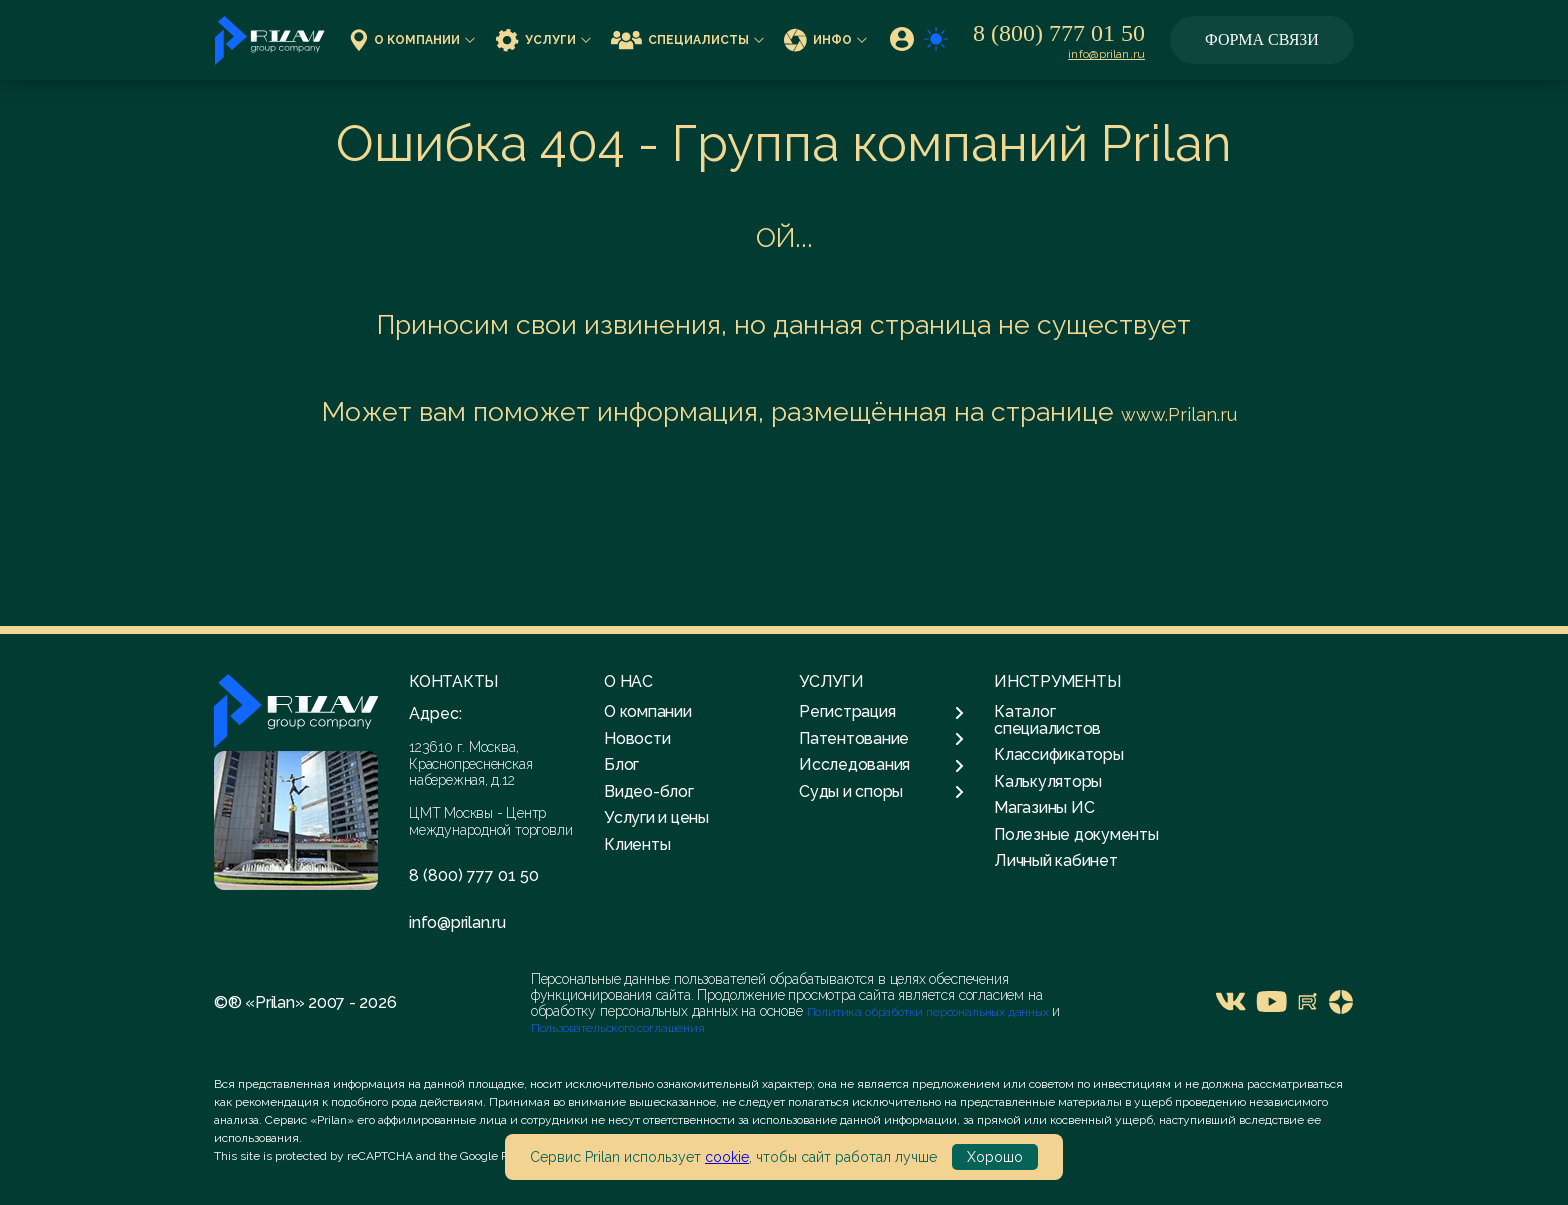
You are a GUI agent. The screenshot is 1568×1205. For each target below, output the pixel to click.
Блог (621, 764)
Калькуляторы (1048, 781)
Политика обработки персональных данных (929, 1012)
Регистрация (881, 712)
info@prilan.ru (1106, 54)
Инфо (825, 39)
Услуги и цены (656, 817)
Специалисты (687, 39)
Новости (637, 738)
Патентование (881, 739)
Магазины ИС (1044, 807)
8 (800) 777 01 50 (1059, 33)
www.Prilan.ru (1179, 414)
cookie (727, 1157)
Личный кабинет (1056, 860)
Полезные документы (1076, 834)
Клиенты (637, 844)
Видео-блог (649, 791)
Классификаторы (1059, 754)
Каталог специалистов (1047, 719)
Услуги (543, 39)
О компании (412, 39)
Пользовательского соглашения (618, 1028)
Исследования (881, 765)
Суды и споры (881, 792)
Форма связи (1262, 39)
